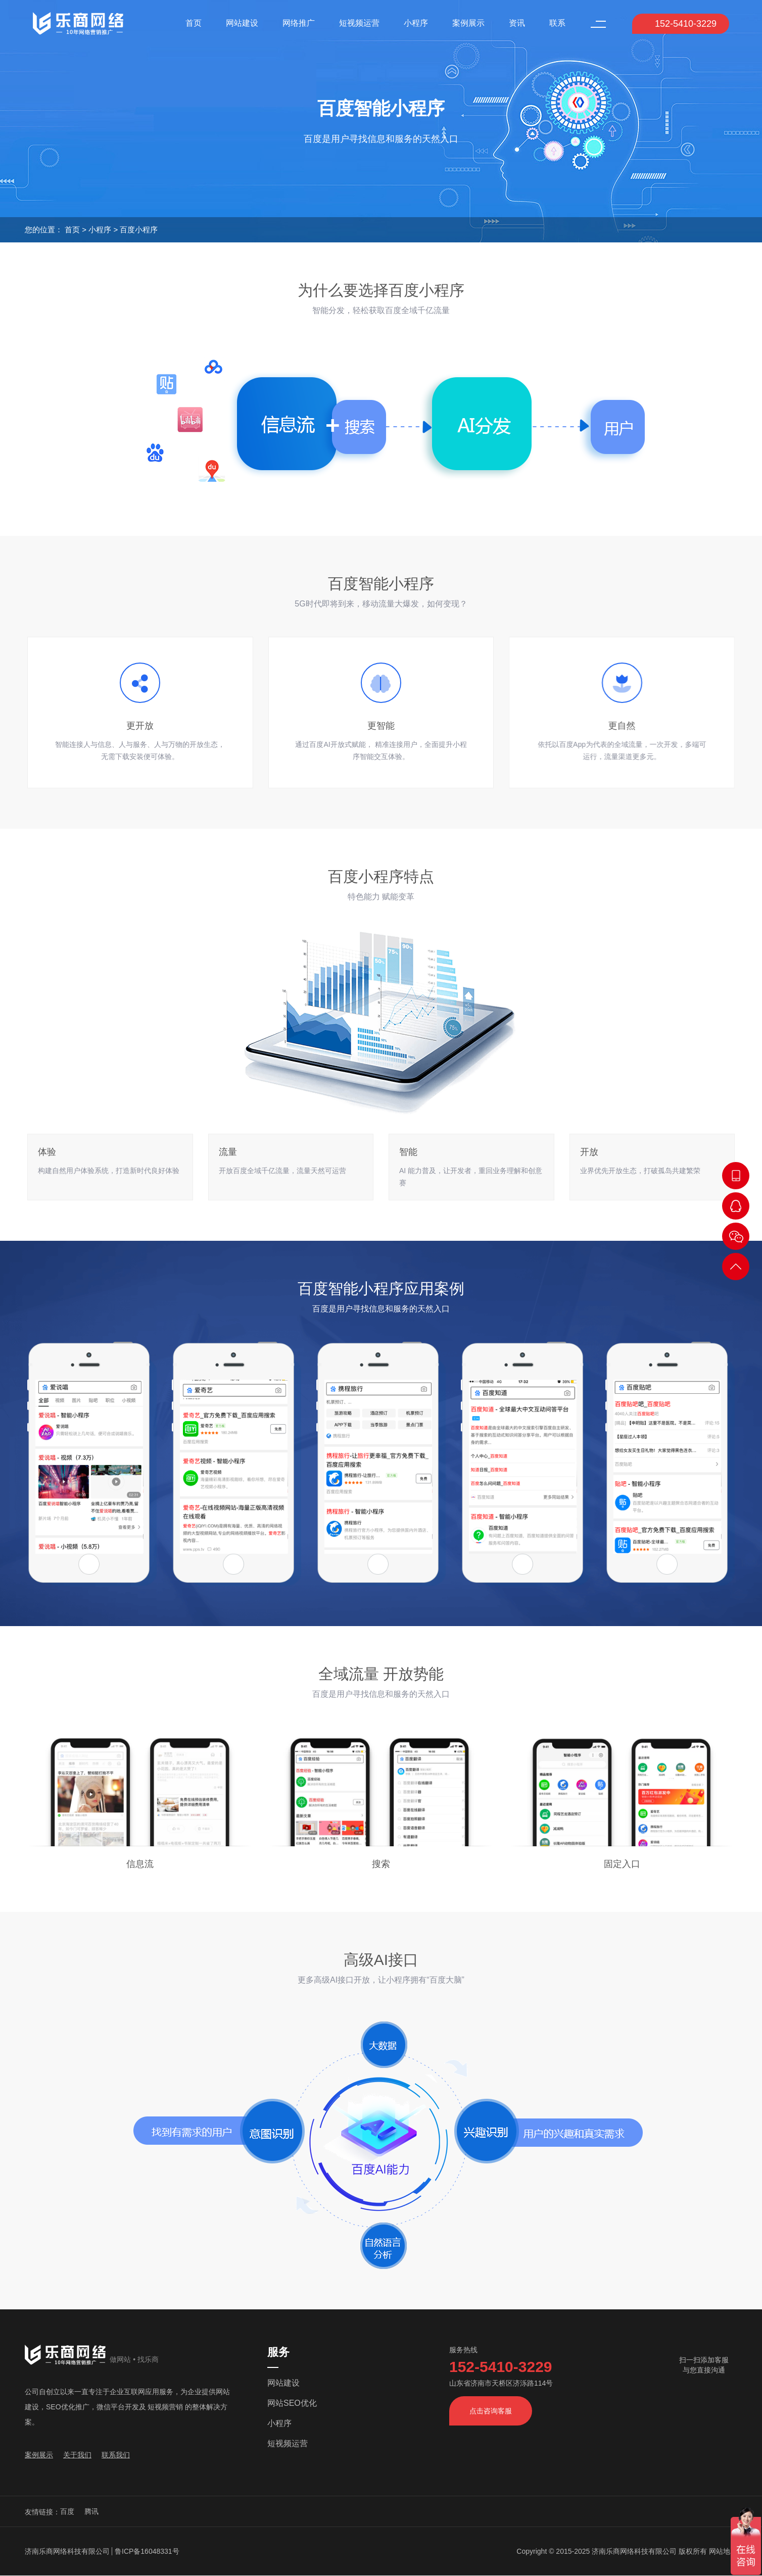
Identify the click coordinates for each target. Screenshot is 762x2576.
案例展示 (468, 23)
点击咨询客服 (490, 2411)
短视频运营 (359, 23)
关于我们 (77, 2455)
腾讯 (91, 2511)
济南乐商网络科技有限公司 (67, 2551)
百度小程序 (139, 229)
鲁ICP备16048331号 (147, 2551)
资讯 (517, 23)
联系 (557, 23)
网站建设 (242, 23)
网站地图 (723, 2551)
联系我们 (116, 2455)
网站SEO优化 (292, 2403)
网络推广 (298, 23)
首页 (193, 23)
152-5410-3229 (679, 24)
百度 (67, 2511)
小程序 (416, 23)
